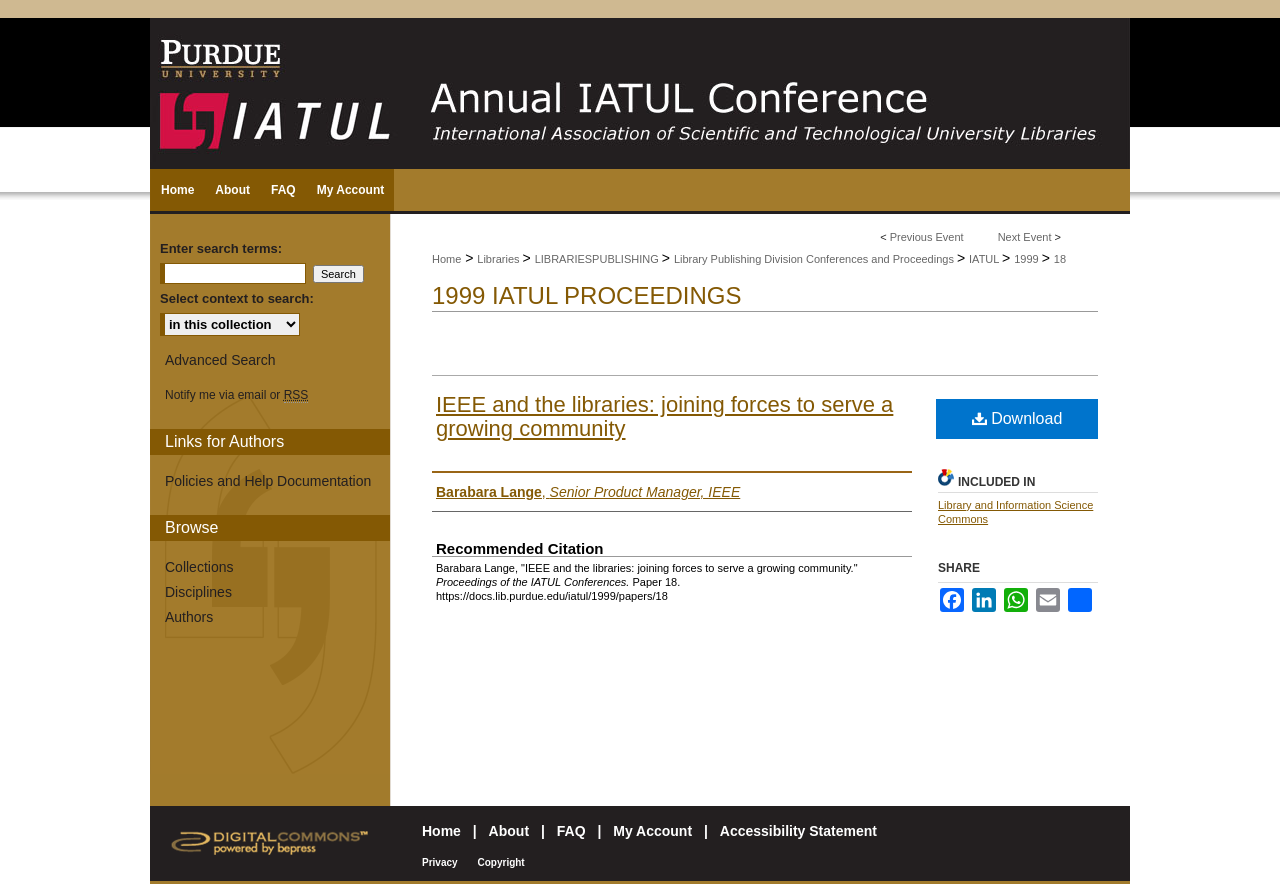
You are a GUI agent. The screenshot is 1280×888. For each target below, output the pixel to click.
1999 (1028, 259)
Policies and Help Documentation (268, 481)
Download (1017, 418)
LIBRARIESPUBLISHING (598, 259)
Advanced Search (220, 360)
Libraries (499, 259)
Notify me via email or (236, 395)
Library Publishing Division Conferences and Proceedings (815, 259)
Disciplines (198, 592)
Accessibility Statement (798, 831)
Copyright (500, 862)
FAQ (571, 831)
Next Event (1025, 237)
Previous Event (927, 237)
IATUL (985, 259)
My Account (652, 831)
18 (1060, 259)
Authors (189, 617)
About (509, 831)
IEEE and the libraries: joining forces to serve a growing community (664, 416)
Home (446, 259)
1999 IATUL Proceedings (586, 295)
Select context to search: (237, 298)
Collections (199, 567)
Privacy (440, 862)
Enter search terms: (221, 248)
